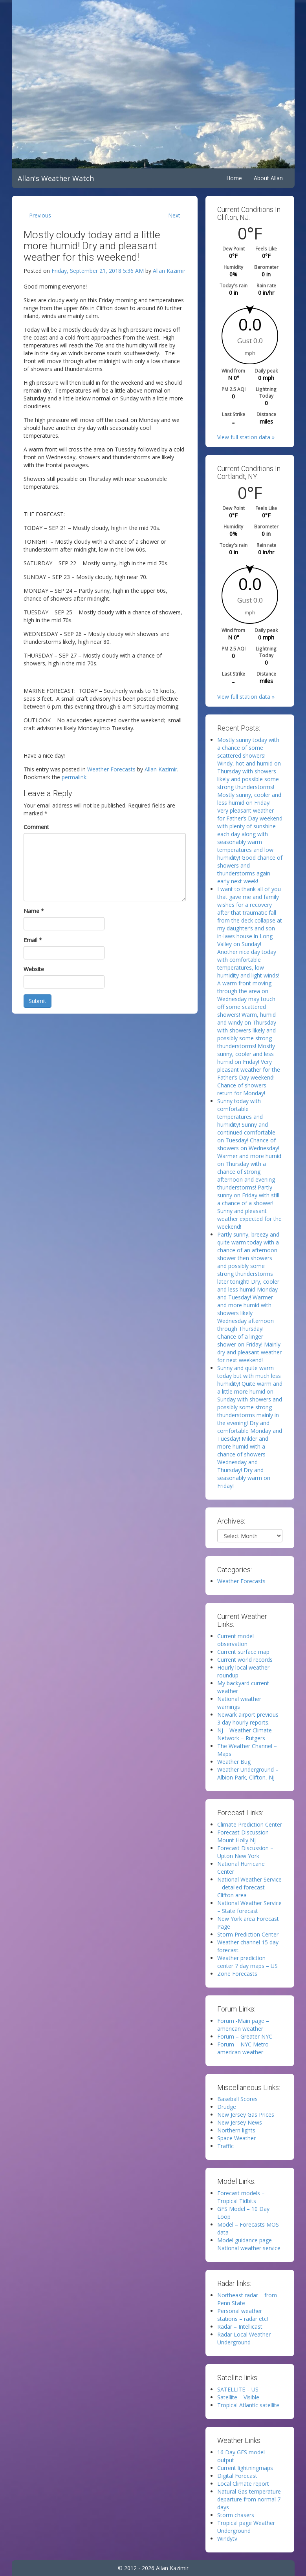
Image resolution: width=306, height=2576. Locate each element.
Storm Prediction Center (248, 1934)
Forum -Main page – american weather (243, 2024)
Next (174, 215)
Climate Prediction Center (249, 1824)
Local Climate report (243, 2483)
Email (33, 940)
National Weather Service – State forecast (249, 1907)
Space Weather (236, 2138)
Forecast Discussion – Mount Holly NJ (245, 1836)
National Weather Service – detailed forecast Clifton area (249, 1887)
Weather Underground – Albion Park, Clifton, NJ (248, 1773)
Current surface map (243, 1651)
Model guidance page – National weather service (248, 2244)
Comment (36, 827)
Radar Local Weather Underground (244, 2338)
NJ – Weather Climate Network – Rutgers (244, 1734)
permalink (74, 777)
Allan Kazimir (169, 270)
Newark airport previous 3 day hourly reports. (248, 1718)
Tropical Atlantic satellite (248, 2405)
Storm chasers (235, 2515)
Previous (40, 215)
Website (34, 969)
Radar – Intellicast (239, 2326)
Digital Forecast (237, 2475)
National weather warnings (239, 1702)
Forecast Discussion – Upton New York (245, 1852)
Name (34, 911)
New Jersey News (239, 2122)
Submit (37, 1001)
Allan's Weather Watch (56, 178)
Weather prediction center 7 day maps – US (247, 1961)
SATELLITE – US (237, 2389)
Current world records (245, 1659)
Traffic (225, 2146)
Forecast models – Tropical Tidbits (241, 2197)
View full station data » (246, 437)
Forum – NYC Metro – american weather (245, 2048)
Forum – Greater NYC (244, 2036)
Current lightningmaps (245, 2468)
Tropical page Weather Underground (246, 2526)
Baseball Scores (237, 2099)
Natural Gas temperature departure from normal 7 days (249, 2499)
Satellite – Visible (238, 2397)
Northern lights (236, 2130)
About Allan (268, 178)
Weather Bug (234, 1761)
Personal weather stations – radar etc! (242, 2314)
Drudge (226, 2106)
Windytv (227, 2538)
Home (234, 178)
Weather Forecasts (111, 769)
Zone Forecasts (237, 1973)
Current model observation (235, 1640)
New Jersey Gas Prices (245, 2114)
